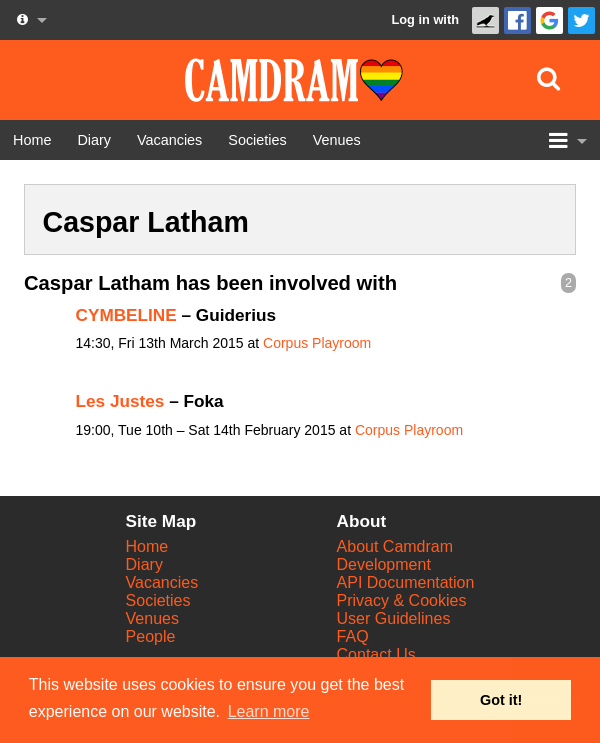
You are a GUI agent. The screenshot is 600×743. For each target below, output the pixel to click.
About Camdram (395, 546)
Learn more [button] (269, 711)
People (151, 636)
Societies (158, 600)
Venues (152, 618)
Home (147, 546)
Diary (144, 564)
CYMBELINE (126, 315)
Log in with (425, 19)
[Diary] (94, 140)
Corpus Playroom (317, 343)
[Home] (32, 140)
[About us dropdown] (30, 20)
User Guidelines (394, 618)
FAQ (353, 636)
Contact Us (376, 654)
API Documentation (406, 582)
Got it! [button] (501, 700)
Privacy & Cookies (402, 600)
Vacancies (162, 582)
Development (384, 564)
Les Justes (120, 401)
